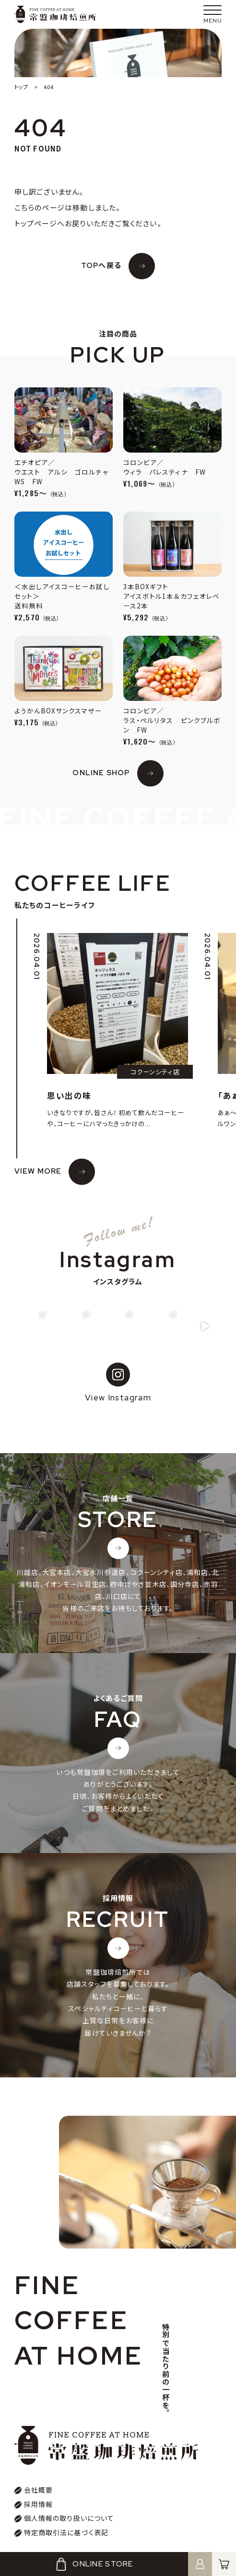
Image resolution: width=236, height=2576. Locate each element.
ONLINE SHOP (101, 773)
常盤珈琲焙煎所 (55, 14)
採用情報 (38, 2504)
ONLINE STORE (94, 2564)
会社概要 (38, 2489)
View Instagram (118, 1383)
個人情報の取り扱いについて (69, 2518)
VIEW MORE (38, 1171)
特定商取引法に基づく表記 (66, 2532)
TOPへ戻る (101, 265)
